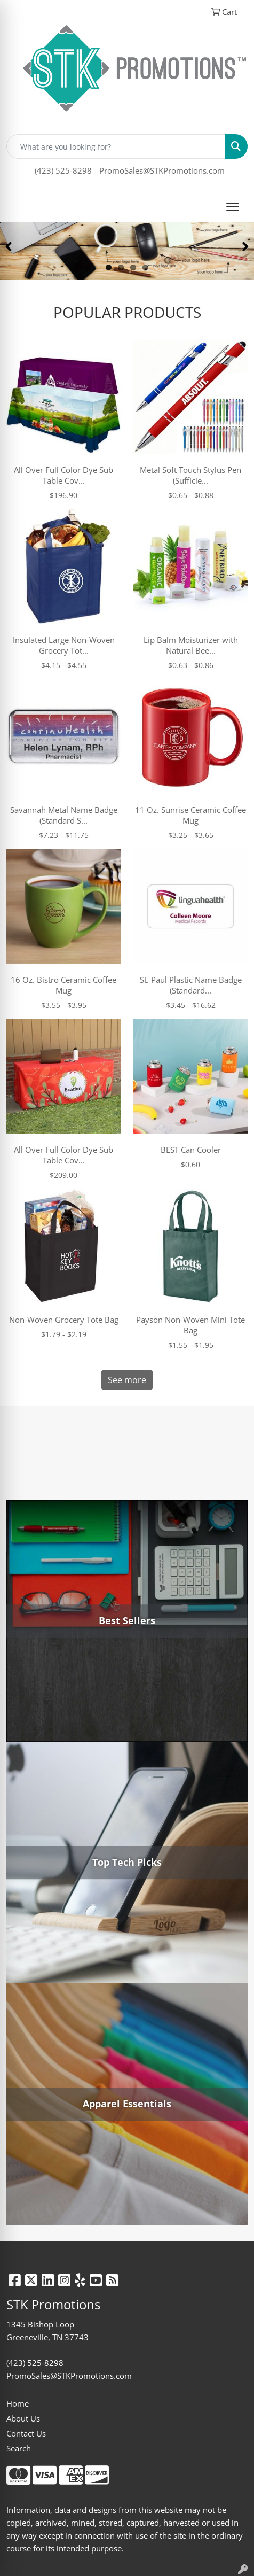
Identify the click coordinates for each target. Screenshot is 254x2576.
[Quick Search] (115, 146)
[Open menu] (232, 207)
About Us (23, 2418)
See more (127, 1380)
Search (18, 2448)
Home (17, 2403)
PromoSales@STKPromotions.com (162, 170)
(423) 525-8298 (63, 170)
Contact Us (26, 2433)
